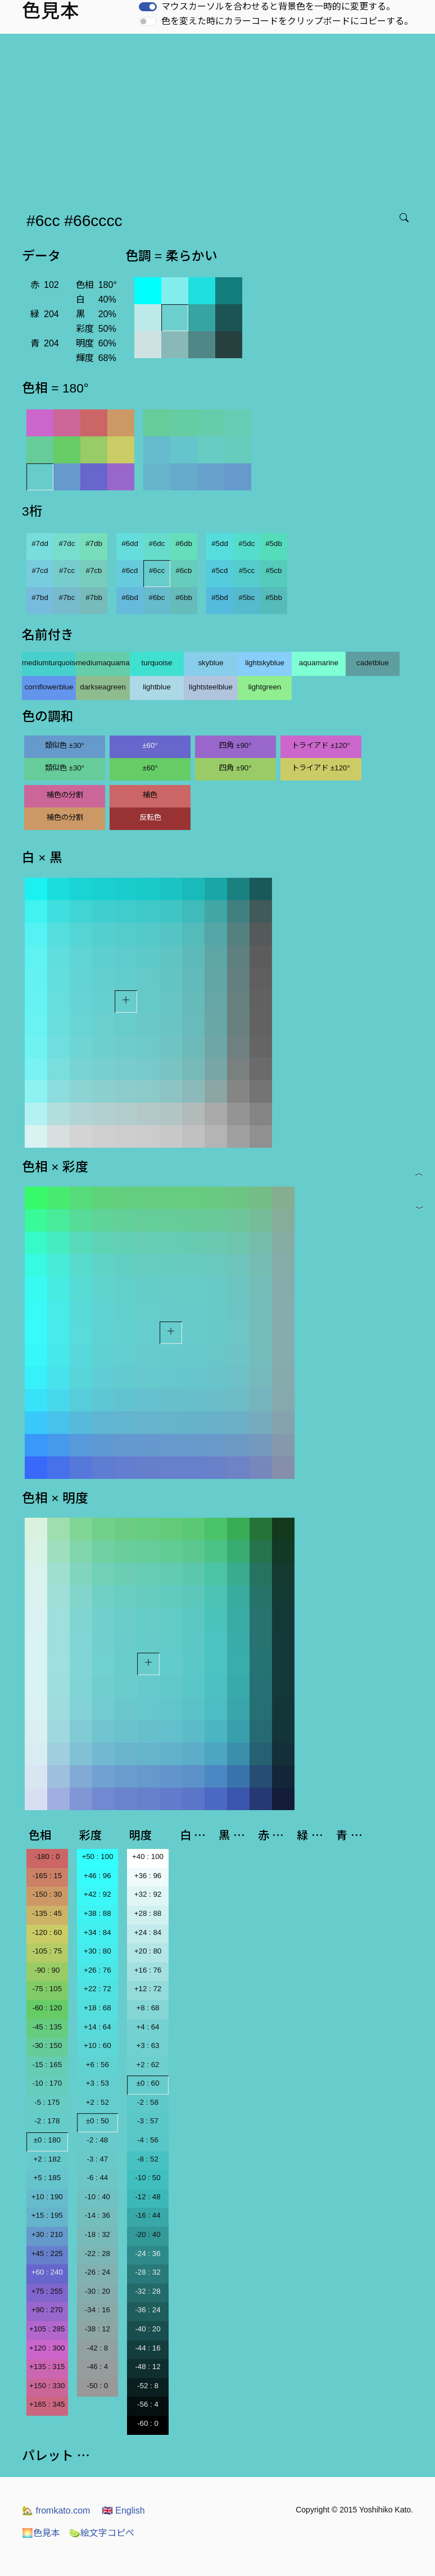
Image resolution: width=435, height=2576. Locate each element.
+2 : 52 (97, 2102)
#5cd (220, 570)
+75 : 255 (47, 2291)
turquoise (157, 662)
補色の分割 (65, 795)
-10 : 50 (147, 2177)
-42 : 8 (97, 2348)
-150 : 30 (47, 1894)
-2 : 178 (47, 2121)
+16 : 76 (148, 1970)
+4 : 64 (147, 2027)
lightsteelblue (211, 687)
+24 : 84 (148, 1932)
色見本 (41, 2533)
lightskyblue (264, 662)
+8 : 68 (147, 2008)
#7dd (39, 543)
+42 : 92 (97, 1894)
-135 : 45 (47, 1913)
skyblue (210, 662)
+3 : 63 (147, 2045)
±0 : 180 (47, 2140)
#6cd (130, 570)
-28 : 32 (147, 2272)
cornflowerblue (49, 687)
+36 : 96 (148, 1875)
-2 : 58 (147, 2102)
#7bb (93, 597)
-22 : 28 (97, 2253)
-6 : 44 (97, 2177)
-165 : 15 (47, 1875)
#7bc (67, 597)
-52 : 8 (147, 2385)
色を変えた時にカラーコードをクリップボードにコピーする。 (287, 21)
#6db (183, 543)
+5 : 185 (47, 2177)
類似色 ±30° (64, 745)
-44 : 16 (147, 2348)
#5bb (273, 597)
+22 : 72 (97, 1988)
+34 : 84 (97, 1932)
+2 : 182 (47, 2159)
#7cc (67, 570)
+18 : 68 (97, 2008)
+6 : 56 (97, 2064)
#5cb (274, 570)
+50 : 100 (97, 1856)
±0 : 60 (148, 2083)
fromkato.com (56, 2510)
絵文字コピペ (101, 2533)
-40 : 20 (147, 2329)
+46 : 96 (97, 1875)
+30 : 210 (47, 2234)
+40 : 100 (148, 1856)
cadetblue (372, 662)
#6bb (183, 597)
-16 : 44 (147, 2215)
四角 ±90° (235, 745)
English (123, 2510)
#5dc (247, 543)
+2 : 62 (147, 2064)
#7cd (40, 570)
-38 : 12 (97, 2329)
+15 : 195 (47, 2215)
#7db (93, 543)
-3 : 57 (147, 2121)
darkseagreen (103, 687)
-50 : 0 (97, 2385)
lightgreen (265, 687)
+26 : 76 (97, 1970)
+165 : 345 (47, 2404)
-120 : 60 (47, 1932)
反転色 (150, 817)
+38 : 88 (97, 1913)
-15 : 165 (47, 2064)
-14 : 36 (97, 2215)
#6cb (184, 570)
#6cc (157, 570)
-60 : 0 (147, 2423)
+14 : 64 (97, 2027)
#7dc (67, 543)
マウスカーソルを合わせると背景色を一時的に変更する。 (278, 6)
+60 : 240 (47, 2272)
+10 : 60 (97, 2045)
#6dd (129, 543)
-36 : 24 (147, 2310)
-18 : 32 (97, 2234)
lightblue (157, 687)
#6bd (129, 597)
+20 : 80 (148, 1951)
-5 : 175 (47, 2102)
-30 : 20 (97, 2291)
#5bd (219, 597)
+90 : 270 (47, 2310)
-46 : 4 (97, 2366)
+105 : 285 (47, 2329)
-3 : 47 (97, 2159)
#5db (273, 543)
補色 (150, 795)
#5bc (247, 597)
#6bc (157, 597)
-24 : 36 (147, 2253)
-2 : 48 (97, 2140)
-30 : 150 (47, 2045)
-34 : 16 (97, 2310)
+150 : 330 (47, 2385)
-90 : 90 (47, 1970)
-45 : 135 (47, 2027)
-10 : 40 (97, 2196)
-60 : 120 (47, 2008)
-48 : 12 (147, 2366)
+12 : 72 (148, 1988)
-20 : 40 (147, 2234)
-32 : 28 (147, 2291)
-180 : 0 (47, 1856)
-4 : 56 (147, 2140)
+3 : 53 (97, 2083)
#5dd (219, 543)
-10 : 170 (47, 2083)
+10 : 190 (47, 2196)
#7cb (94, 570)
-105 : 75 (47, 1951)
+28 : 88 (148, 1913)
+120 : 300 (47, 2348)
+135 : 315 (47, 2366)
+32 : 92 (148, 1894)
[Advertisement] (220, 118)
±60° (149, 745)
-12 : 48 (147, 2196)
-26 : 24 (97, 2272)
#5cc (247, 570)
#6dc (157, 543)
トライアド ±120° (321, 745)
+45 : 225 (47, 2253)
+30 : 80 (97, 1951)
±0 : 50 (97, 2121)
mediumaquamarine (103, 662)
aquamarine (318, 662)
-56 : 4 (147, 2404)
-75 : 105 (47, 1988)
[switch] (148, 6)
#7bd (39, 597)
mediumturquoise (49, 662)
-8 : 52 (147, 2159)
